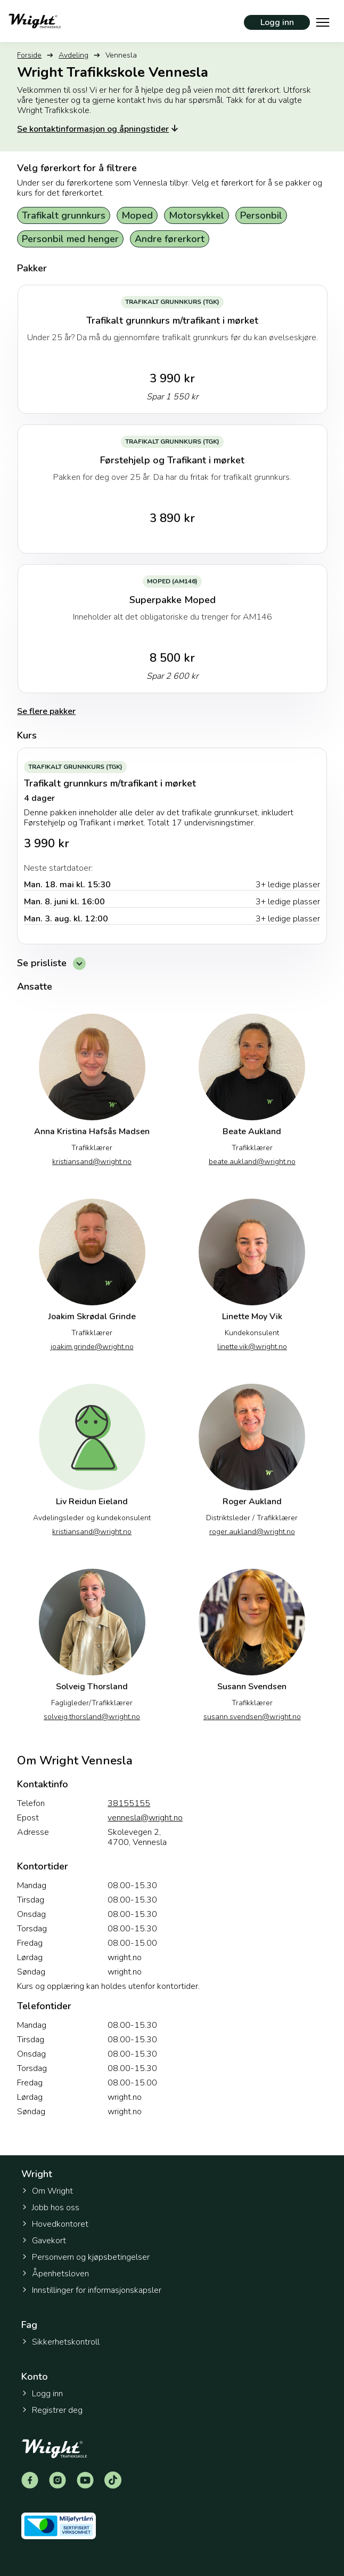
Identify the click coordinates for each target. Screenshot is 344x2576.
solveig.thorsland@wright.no (92, 1717)
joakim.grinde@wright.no (92, 1347)
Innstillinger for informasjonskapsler (91, 2290)
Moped (137, 215)
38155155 (129, 1804)
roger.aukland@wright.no (252, 1532)
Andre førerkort (169, 238)
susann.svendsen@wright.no (252, 1717)
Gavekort (43, 2240)
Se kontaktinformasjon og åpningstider (99, 129)
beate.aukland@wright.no (252, 1162)
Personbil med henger (70, 238)
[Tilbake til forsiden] (35, 21)
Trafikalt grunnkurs (63, 215)
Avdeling (73, 55)
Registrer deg (52, 2410)
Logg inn (277, 22)
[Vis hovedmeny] (322, 21)
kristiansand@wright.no (92, 1162)
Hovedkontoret (54, 2224)
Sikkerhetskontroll (60, 2342)
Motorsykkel (196, 215)
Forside (29, 55)
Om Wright (47, 2191)
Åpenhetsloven (55, 2274)
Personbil (261, 215)
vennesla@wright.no (145, 1818)
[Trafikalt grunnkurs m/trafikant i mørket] (171, 846)
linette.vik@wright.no (252, 1347)
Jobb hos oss (50, 2207)
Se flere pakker (46, 711)
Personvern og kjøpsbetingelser (85, 2257)
